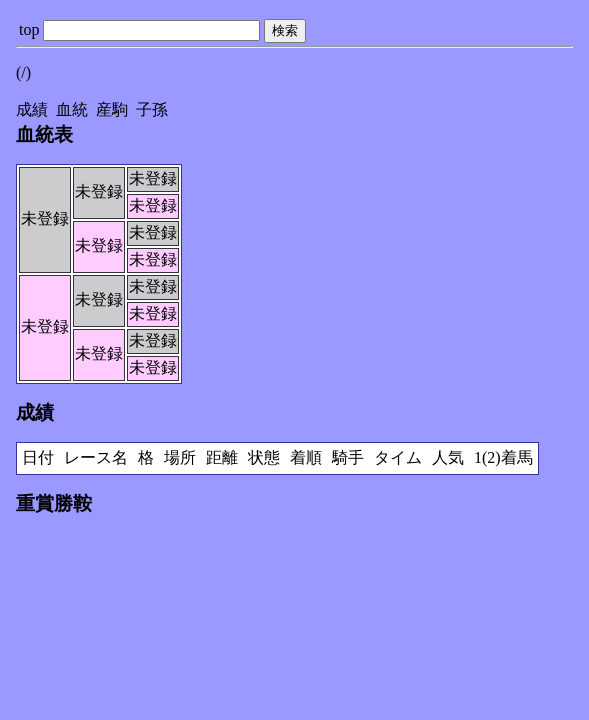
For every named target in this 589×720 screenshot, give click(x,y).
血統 (72, 109)
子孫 (152, 109)
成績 (32, 109)
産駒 (112, 109)
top (29, 29)
